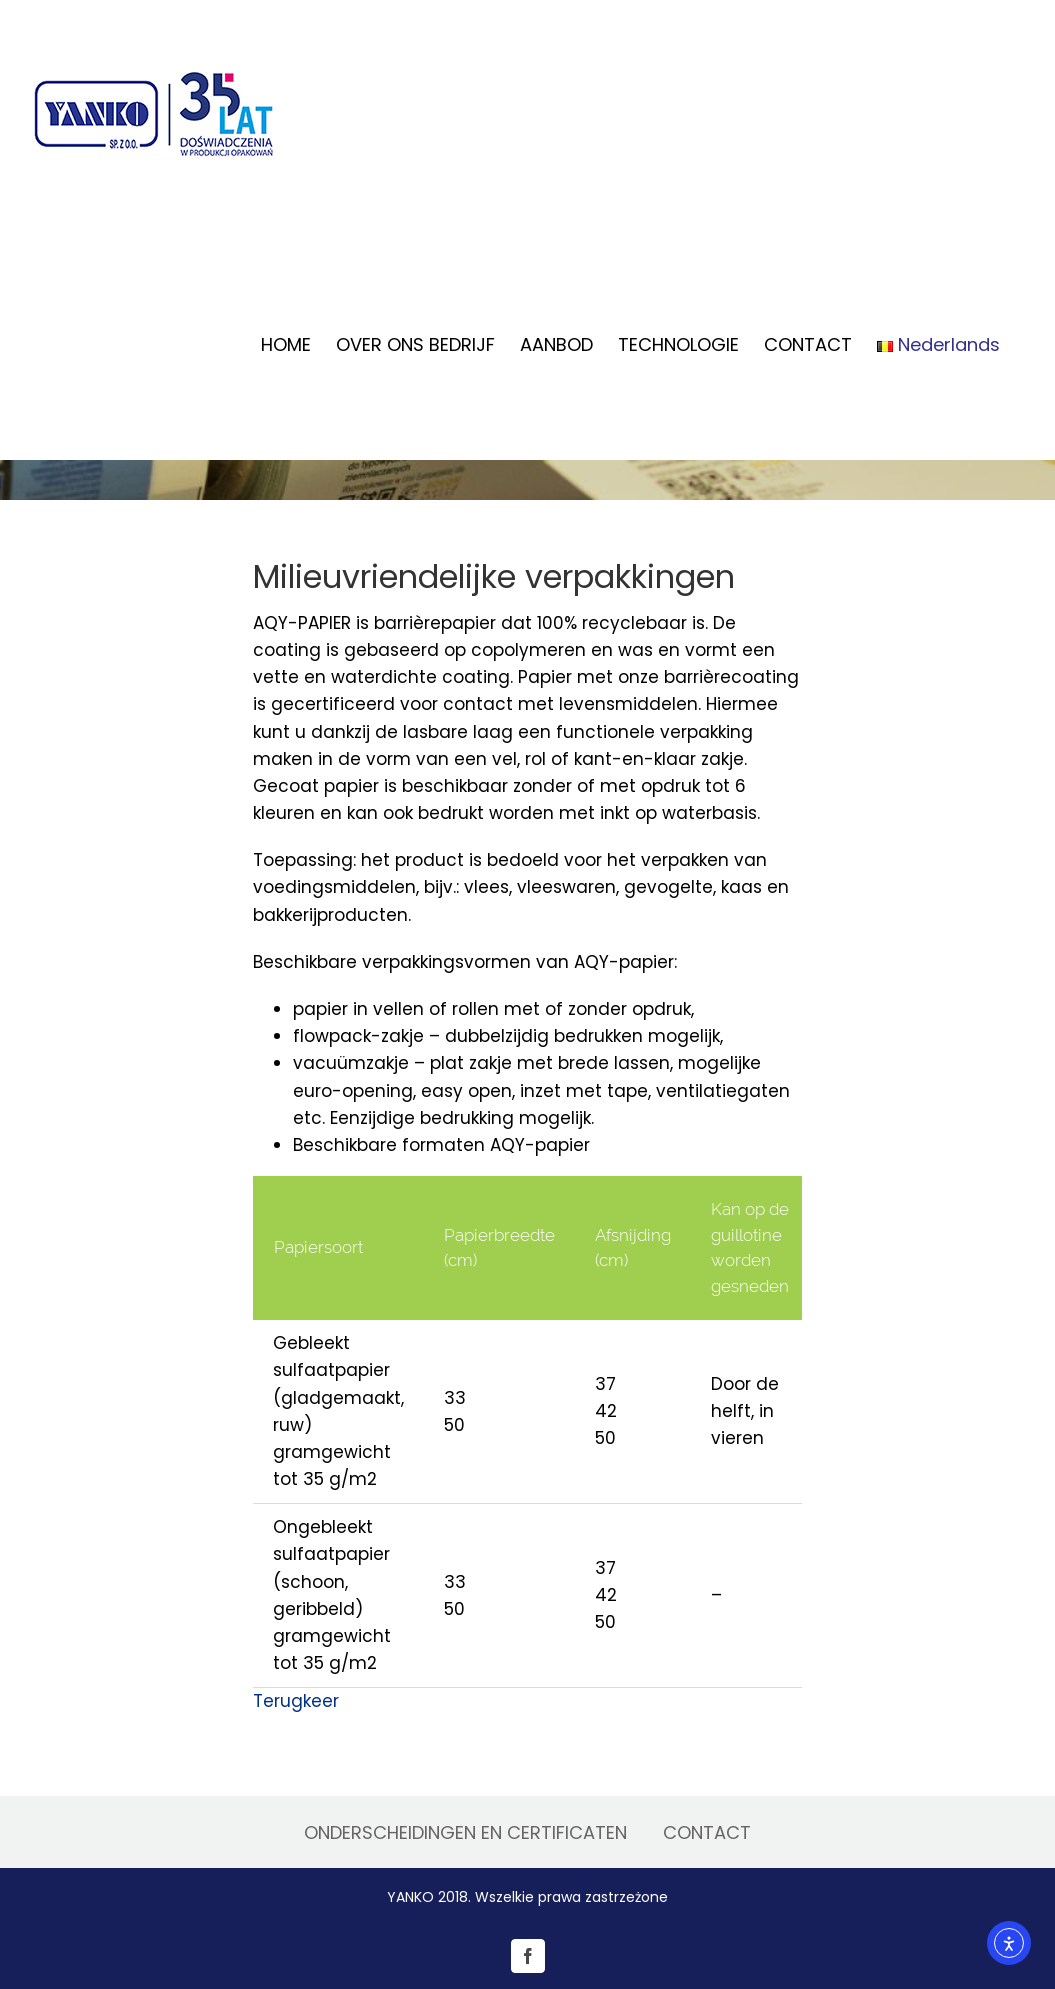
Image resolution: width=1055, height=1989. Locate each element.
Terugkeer (296, 1701)
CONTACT (707, 1832)
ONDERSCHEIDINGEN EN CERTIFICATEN (465, 1832)
